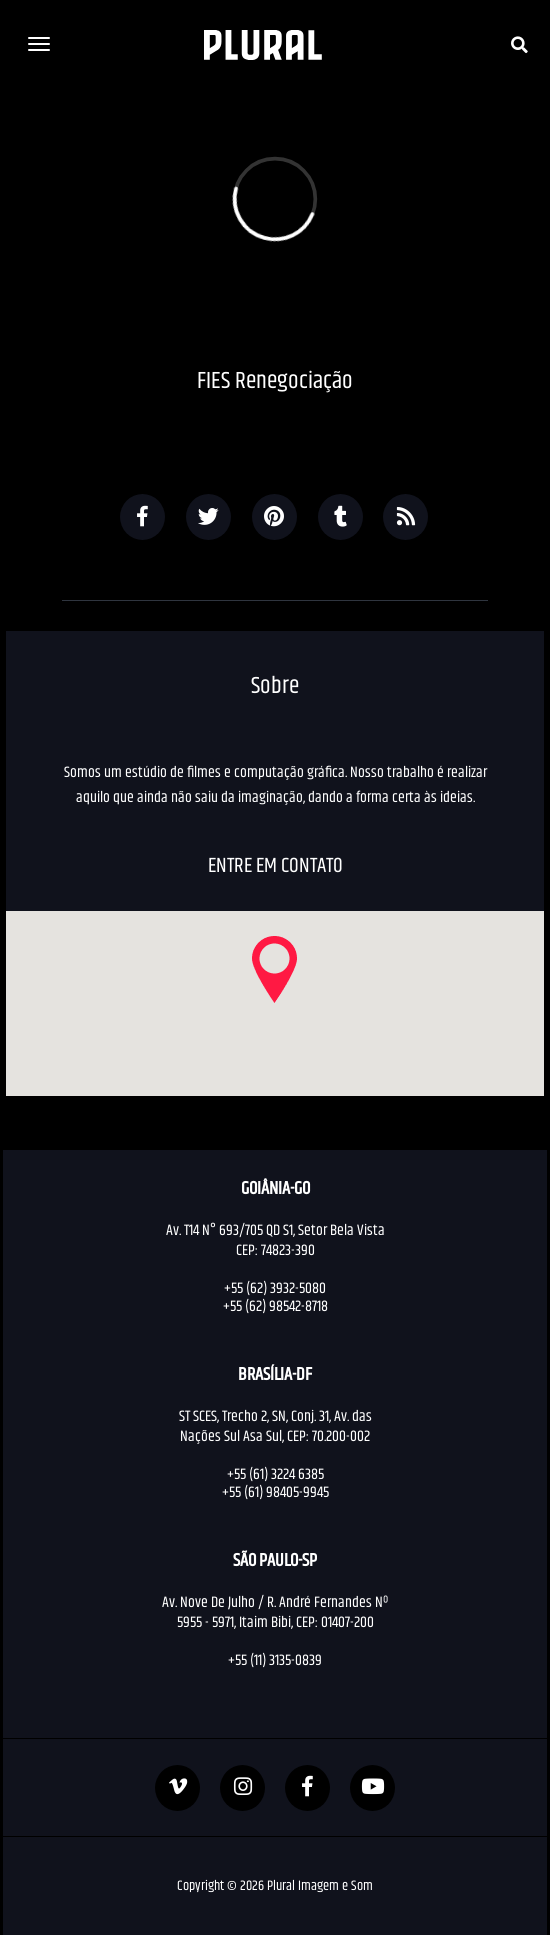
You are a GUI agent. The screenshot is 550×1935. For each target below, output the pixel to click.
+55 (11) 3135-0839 (275, 1659)
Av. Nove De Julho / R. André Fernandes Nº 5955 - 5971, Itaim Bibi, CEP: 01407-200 (275, 1612)
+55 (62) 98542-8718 (275, 1305)
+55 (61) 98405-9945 (275, 1491)
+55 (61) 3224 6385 (275, 1473)
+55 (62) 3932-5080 (275, 1287)
